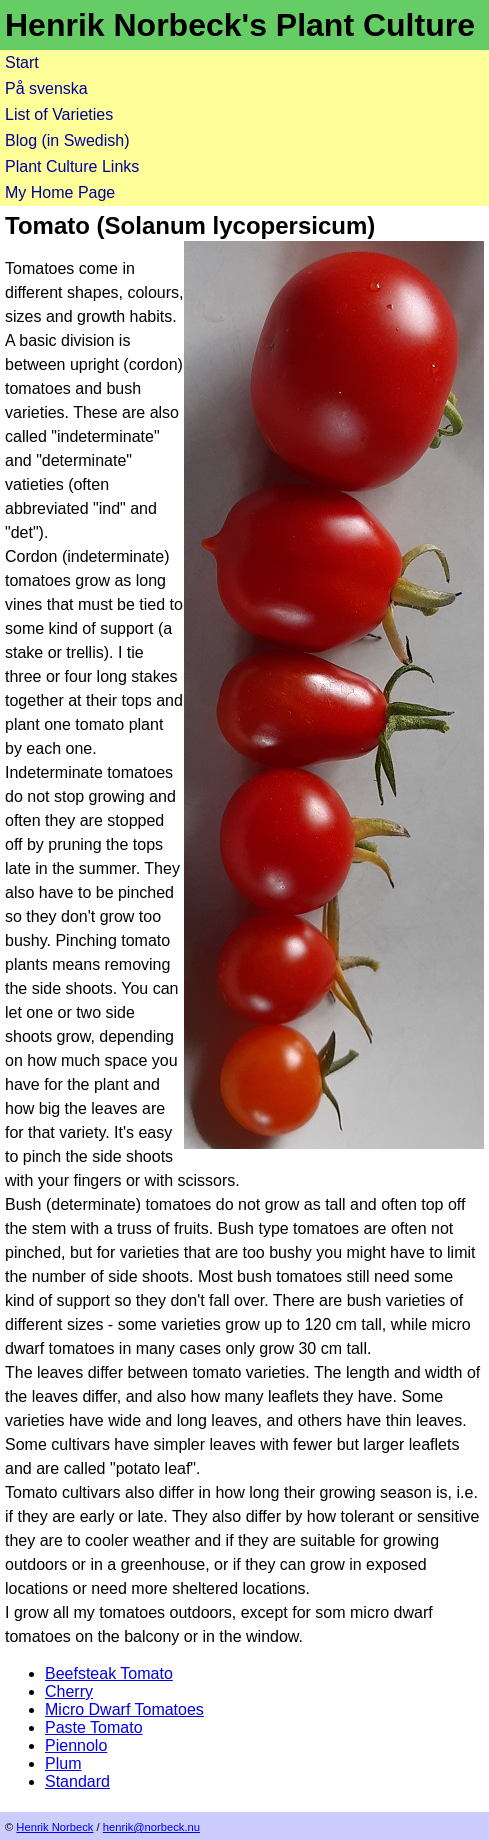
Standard (77, 1781)
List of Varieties (59, 114)
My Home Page (60, 192)
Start (22, 62)
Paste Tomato (94, 1727)
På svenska (46, 88)
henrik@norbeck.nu (151, 1827)
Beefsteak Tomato (109, 1673)
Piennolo (76, 1745)
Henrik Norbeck (54, 1827)
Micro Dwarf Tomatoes (124, 1709)
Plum (63, 1763)
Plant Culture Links (72, 166)
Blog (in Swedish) (67, 140)
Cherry (69, 1691)
